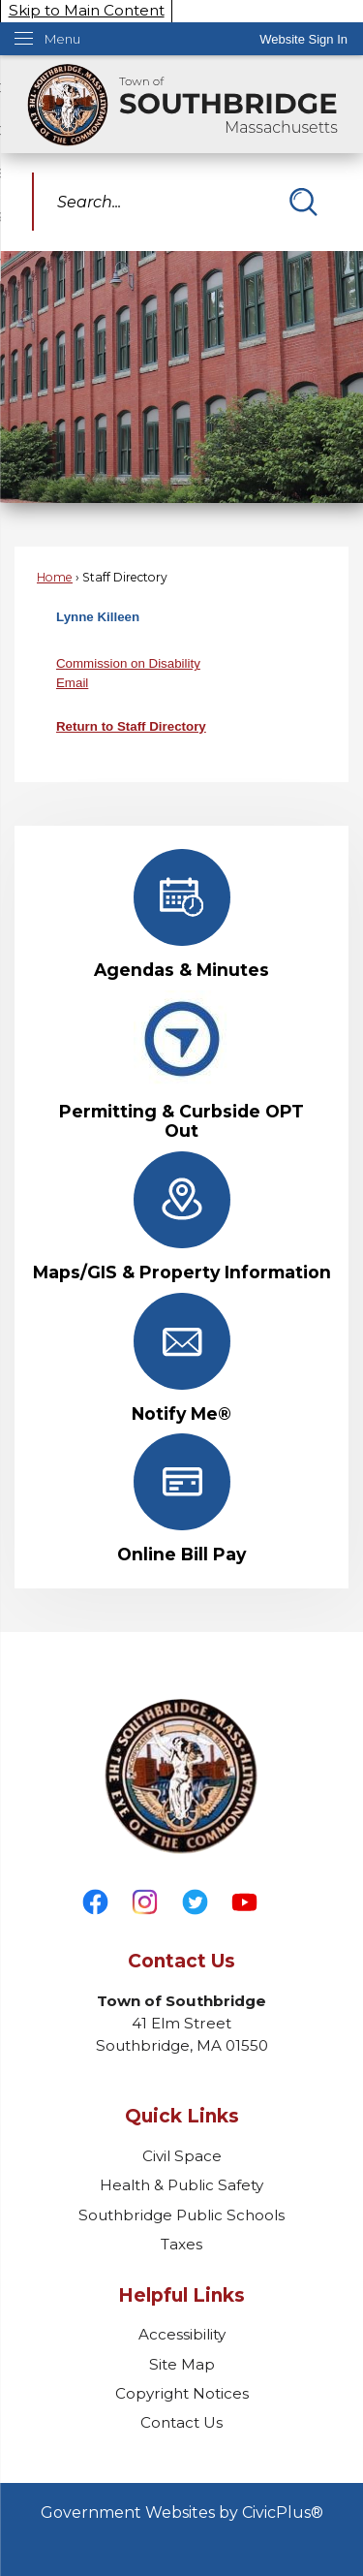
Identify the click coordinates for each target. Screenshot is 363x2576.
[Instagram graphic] (145, 1902)
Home (55, 577)
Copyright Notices (182, 2393)
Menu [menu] (62, 39)
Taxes (181, 2244)
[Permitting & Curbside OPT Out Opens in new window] (182, 1065)
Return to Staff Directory (131, 726)
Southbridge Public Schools (181, 2215)
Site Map (182, 2364)
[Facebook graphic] (95, 1902)
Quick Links (182, 2116)
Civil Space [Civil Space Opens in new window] (182, 2156)
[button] (303, 202)
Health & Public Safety (181, 2185)
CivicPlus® (282, 2512)
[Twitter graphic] (195, 1902)
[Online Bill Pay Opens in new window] (182, 1498)
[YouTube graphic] (244, 1902)
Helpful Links (181, 2295)
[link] (303, 39)
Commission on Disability (128, 663)
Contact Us (181, 2422)
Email (72, 682)
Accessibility (182, 2334)
